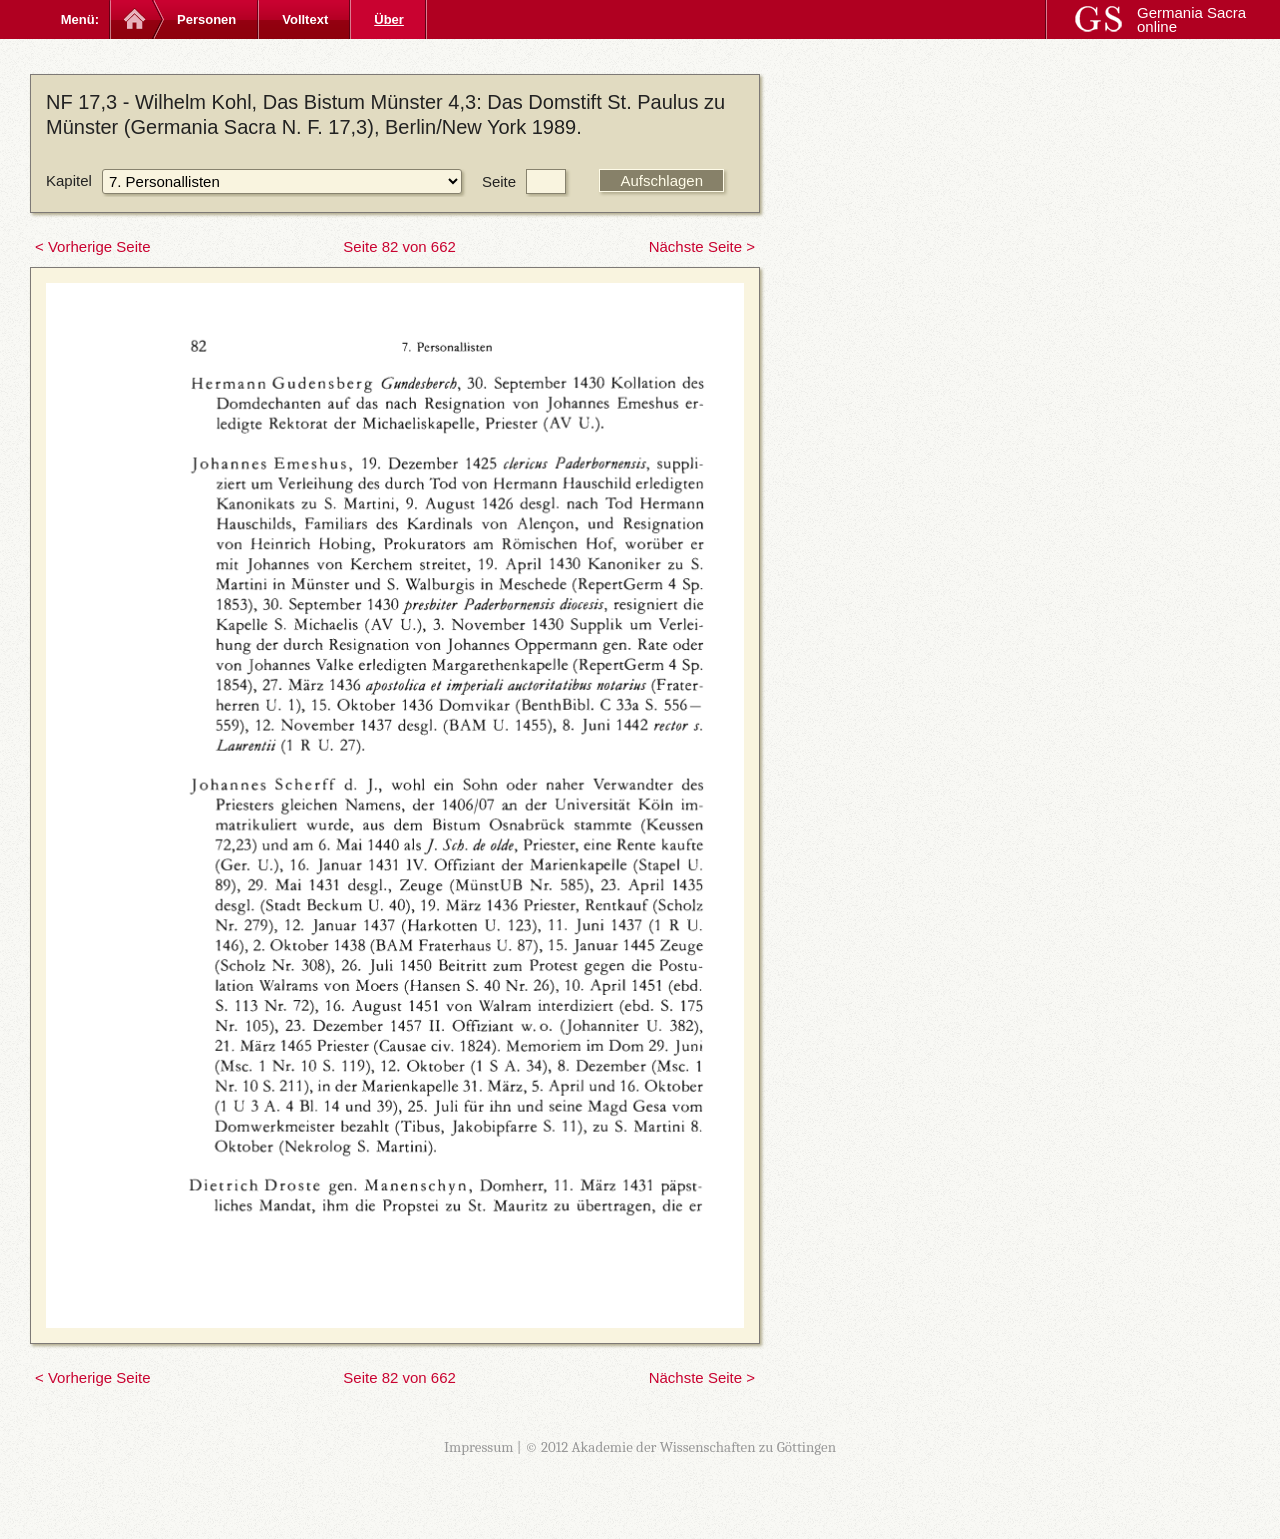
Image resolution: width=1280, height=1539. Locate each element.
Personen (206, 19)
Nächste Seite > (702, 246)
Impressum (479, 1447)
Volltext (305, 19)
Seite (499, 181)
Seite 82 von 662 (399, 246)
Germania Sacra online (1191, 19)
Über (389, 19)
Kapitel (69, 180)
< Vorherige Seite (93, 246)
